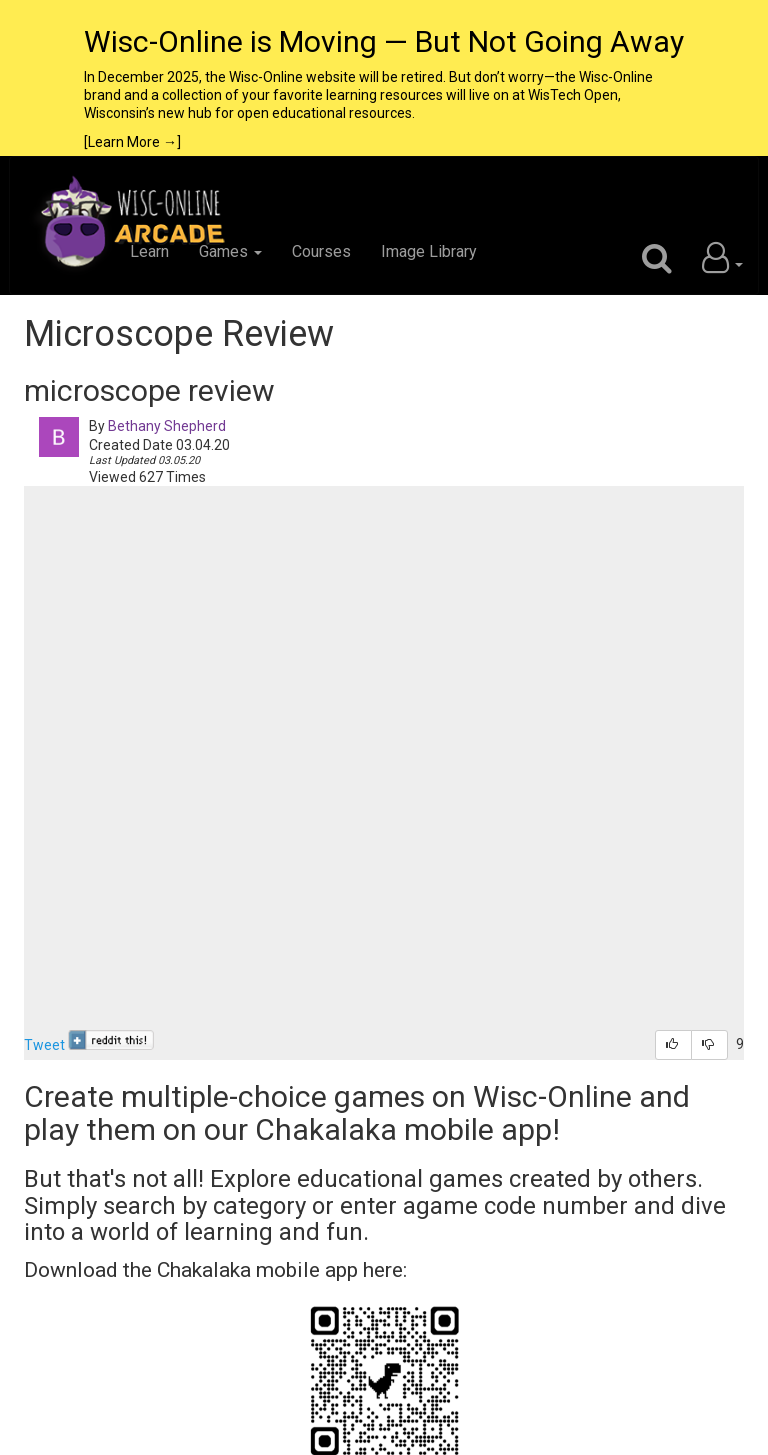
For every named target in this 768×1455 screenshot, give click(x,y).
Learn (149, 251)
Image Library (429, 251)
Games (230, 251)
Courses (321, 251)
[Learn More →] (132, 142)
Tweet (44, 1045)
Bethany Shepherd (167, 426)
